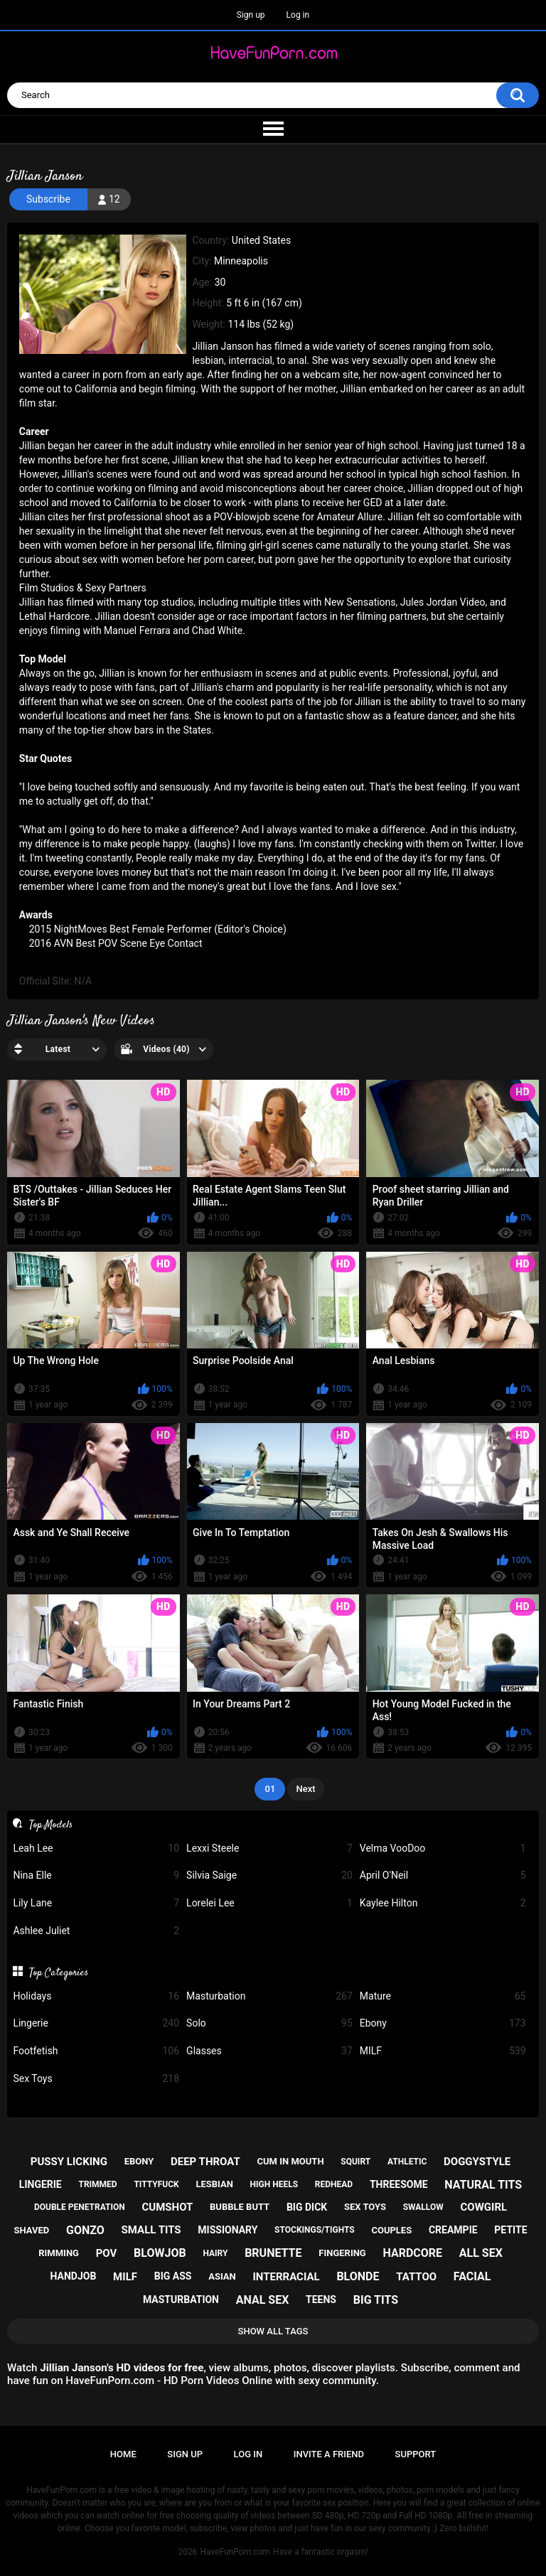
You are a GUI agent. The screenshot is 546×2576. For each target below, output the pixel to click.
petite (510, 2230)
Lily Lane (96, 1903)
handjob (73, 2276)
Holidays (96, 1996)
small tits (151, 2229)
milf (125, 2276)
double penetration (79, 2207)
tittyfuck (156, 2184)
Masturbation (269, 1996)
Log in (298, 15)
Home (123, 2454)
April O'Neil (443, 1875)
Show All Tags (273, 2331)
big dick (307, 2207)
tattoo (416, 2276)
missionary (227, 2230)
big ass (173, 2276)
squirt (355, 2162)
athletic (407, 2162)
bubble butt (239, 2206)
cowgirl (484, 2207)
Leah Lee (96, 1848)
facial (472, 2276)
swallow (423, 2207)
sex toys (365, 2206)
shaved (32, 2230)
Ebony (443, 2023)
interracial (285, 2276)
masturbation (181, 2299)
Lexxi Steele (269, 1848)
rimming (58, 2253)
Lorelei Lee (269, 1903)
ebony (139, 2161)
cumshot (167, 2207)
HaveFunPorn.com (235, 2552)
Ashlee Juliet (96, 1931)
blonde (357, 2276)
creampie (453, 2230)
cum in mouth (290, 2161)
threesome (399, 2184)
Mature (443, 1996)
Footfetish (96, 2051)
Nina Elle (96, 1875)
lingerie (40, 2184)
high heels (274, 2184)
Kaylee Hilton (443, 1903)
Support (416, 2454)
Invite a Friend (329, 2454)
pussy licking (69, 2161)
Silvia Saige (269, 1875)
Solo (269, 2023)
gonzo (85, 2230)
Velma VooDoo (443, 1848)
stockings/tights (314, 2230)
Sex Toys (96, 2079)
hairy (215, 2253)
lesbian (214, 2184)
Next (305, 1788)
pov (106, 2253)
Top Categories (58, 1972)
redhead (334, 2184)
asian (222, 2276)
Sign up (251, 15)
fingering (341, 2253)
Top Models (51, 1825)
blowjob (160, 2253)
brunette (273, 2253)
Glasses (269, 2051)
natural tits (483, 2184)
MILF (443, 2051)
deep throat (205, 2161)
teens (321, 2299)
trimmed (97, 2184)
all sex (481, 2253)
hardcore (412, 2253)
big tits (375, 2300)
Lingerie (96, 2023)
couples (391, 2230)
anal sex (262, 2300)
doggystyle (477, 2161)
